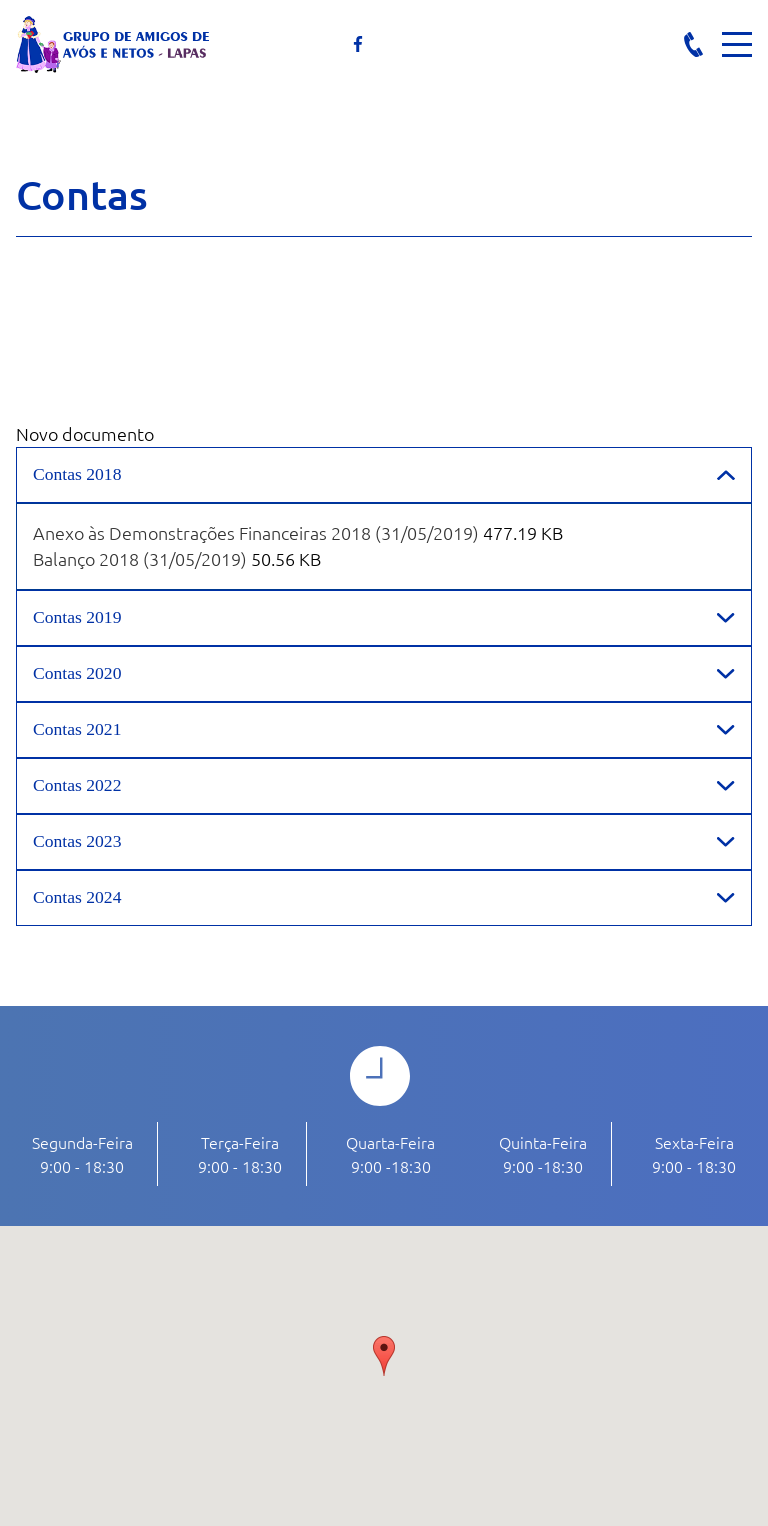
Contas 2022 (77, 785)
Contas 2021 (77, 729)
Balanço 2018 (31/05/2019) (140, 558)
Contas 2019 (77, 617)
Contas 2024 (77, 897)
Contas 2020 (77, 673)
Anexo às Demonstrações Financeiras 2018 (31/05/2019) (256, 532)
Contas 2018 (77, 474)
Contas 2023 (77, 841)
